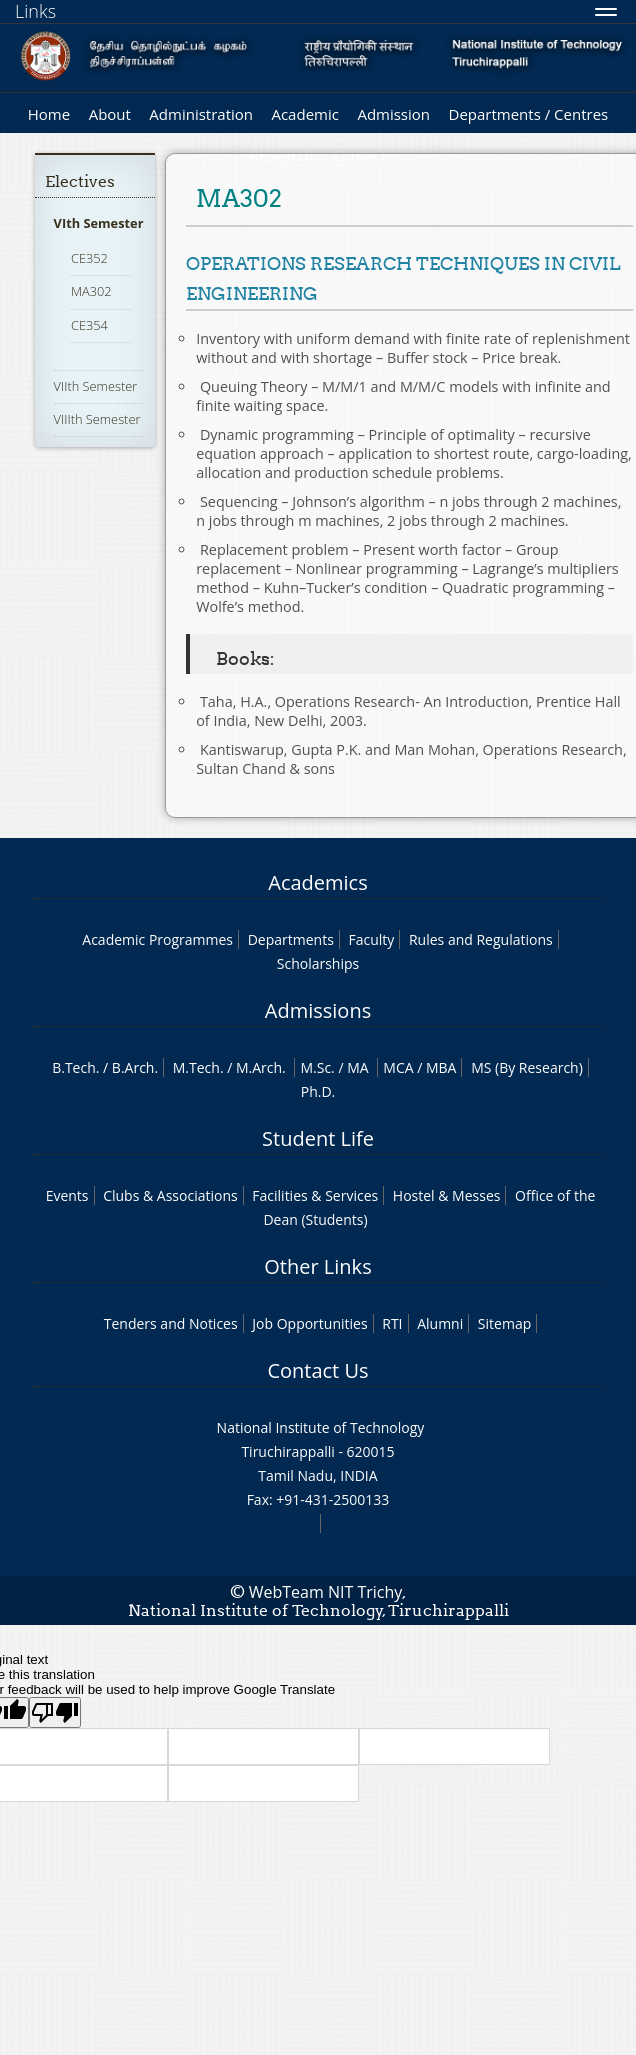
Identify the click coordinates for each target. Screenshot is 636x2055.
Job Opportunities (309, 1323)
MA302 (91, 291)
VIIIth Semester (97, 419)
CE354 (89, 325)
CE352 (89, 258)
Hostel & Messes (447, 1195)
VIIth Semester (96, 386)
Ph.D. (318, 1091)
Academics (317, 882)
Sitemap (504, 1323)
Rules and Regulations (481, 939)
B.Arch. (135, 1067)
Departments (291, 939)
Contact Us (317, 1370)
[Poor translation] (55, 1712)
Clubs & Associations (170, 1195)
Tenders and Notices (171, 1323)
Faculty (371, 939)
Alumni (440, 1323)
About (110, 114)
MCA (398, 1067)
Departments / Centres (529, 114)
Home (49, 114)
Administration (201, 114)
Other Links (317, 1266)
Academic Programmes (157, 939)
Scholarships (318, 963)
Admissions (318, 1010)
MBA (441, 1067)
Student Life (318, 1138)
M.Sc (315, 1067)
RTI (392, 1323)
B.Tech (74, 1067)
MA (357, 1067)
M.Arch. (261, 1067)
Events (67, 1195)
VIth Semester (99, 223)
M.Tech (196, 1067)
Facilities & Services (315, 1195)
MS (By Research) (527, 1067)
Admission (393, 114)
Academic (304, 114)
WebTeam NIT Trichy (326, 1592)
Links (35, 11)
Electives (80, 181)
